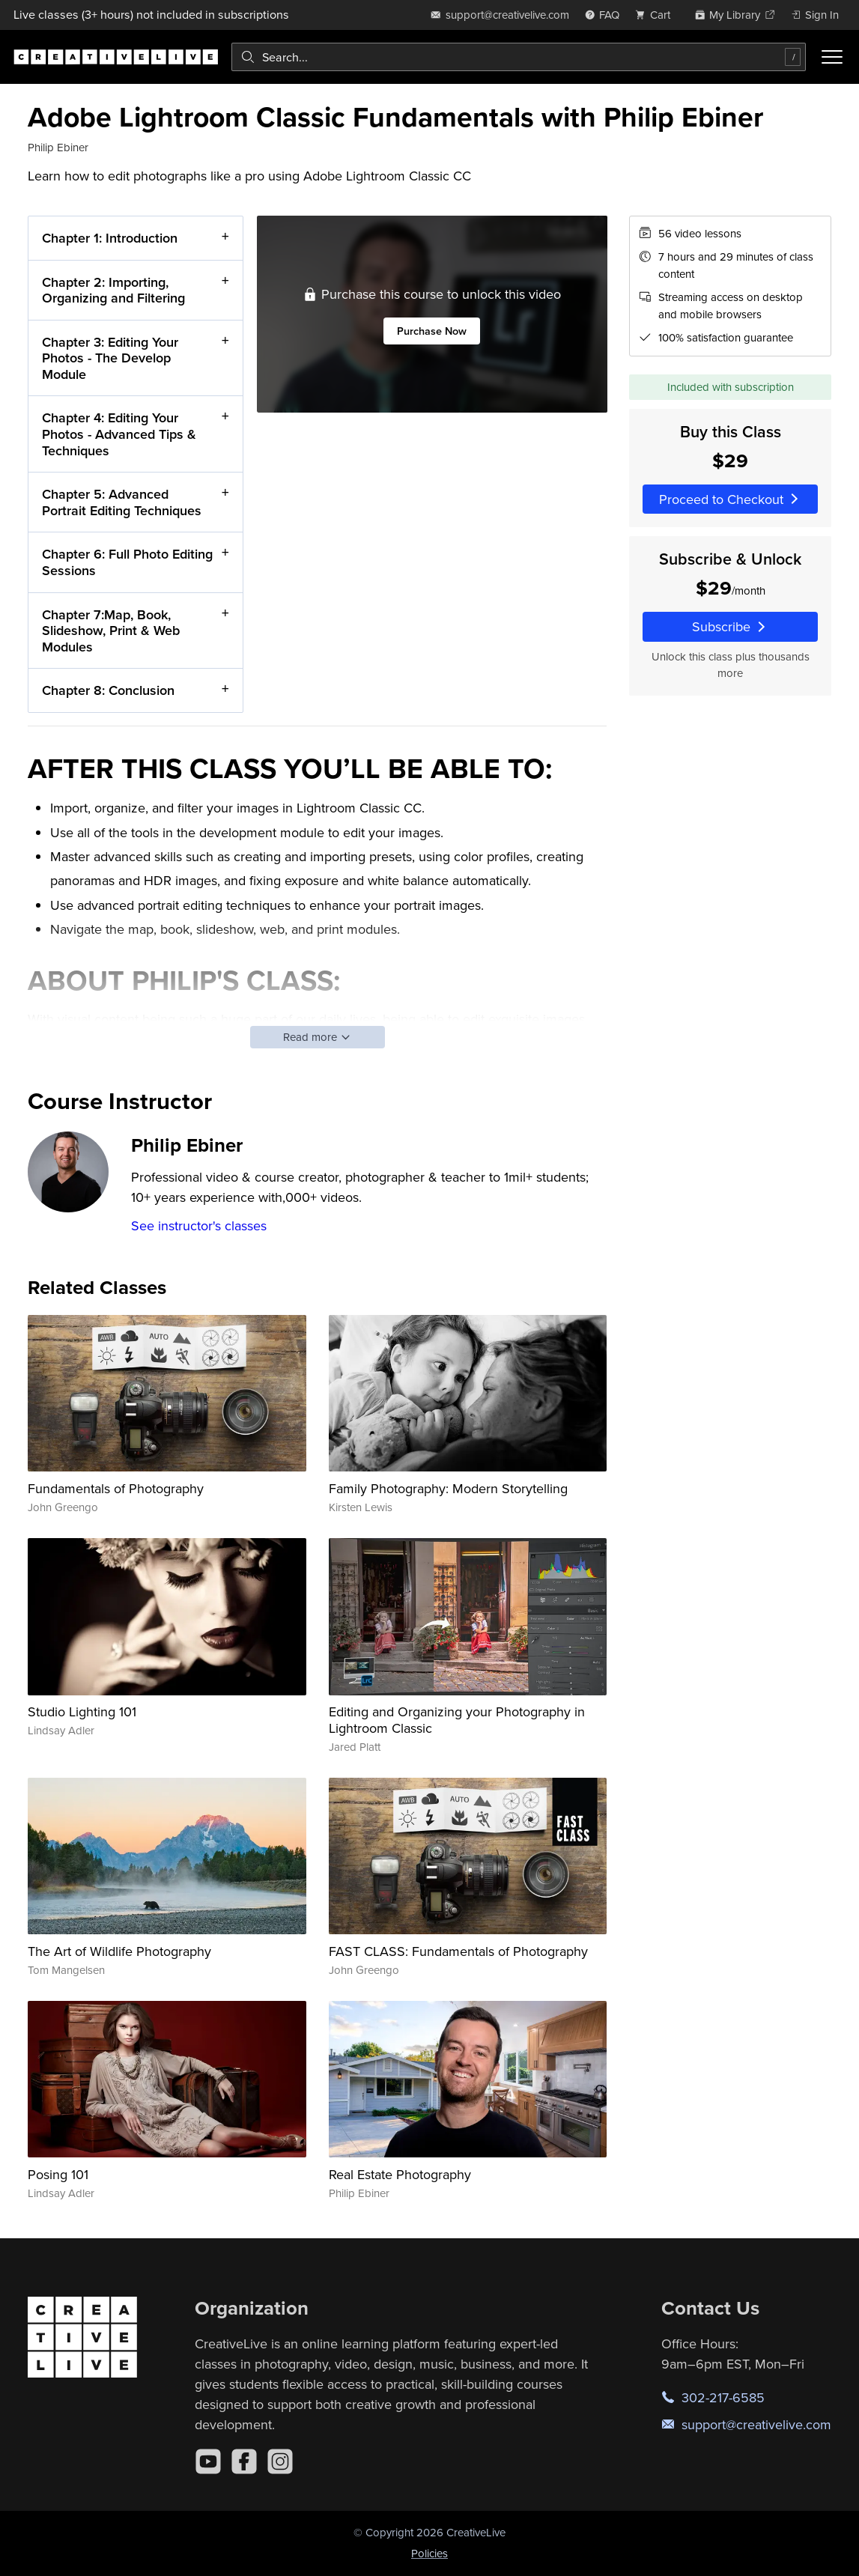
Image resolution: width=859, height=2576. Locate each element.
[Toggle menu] (832, 56)
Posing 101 (58, 2174)
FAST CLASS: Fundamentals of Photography (458, 1951)
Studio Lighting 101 (82, 1711)
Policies (429, 2553)
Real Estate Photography (400, 2174)
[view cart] (656, 14)
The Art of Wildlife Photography (119, 1951)
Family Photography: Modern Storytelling (448, 1488)
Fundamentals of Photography (116, 1488)
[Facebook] (244, 2461)
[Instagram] (280, 2461)
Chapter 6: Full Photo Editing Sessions (127, 562)
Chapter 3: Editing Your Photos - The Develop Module (110, 357)
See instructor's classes (199, 1225)
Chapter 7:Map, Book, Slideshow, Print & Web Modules (111, 629)
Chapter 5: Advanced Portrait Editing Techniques (121, 502)
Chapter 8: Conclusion (108, 690)
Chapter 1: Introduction (109, 237)
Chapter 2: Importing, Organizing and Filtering (113, 289)
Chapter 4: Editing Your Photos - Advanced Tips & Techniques (119, 433)
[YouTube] (208, 2461)
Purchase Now (432, 330)
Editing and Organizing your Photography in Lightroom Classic (457, 1719)
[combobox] (518, 56)
